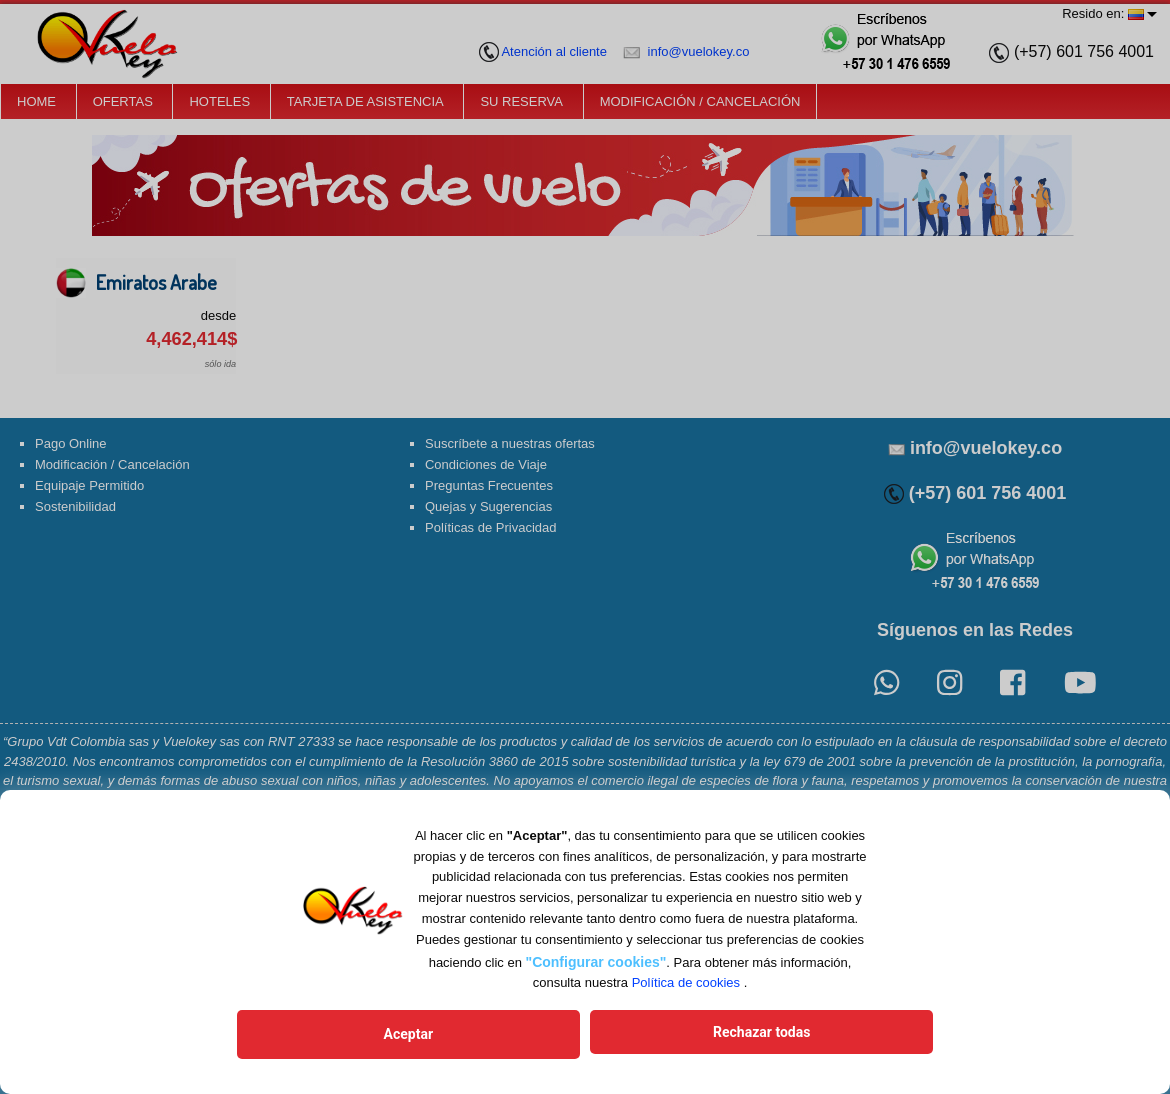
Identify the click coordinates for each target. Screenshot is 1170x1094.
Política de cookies (686, 988)
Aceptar (467, 1037)
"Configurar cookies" (596, 967)
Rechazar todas (702, 1037)
